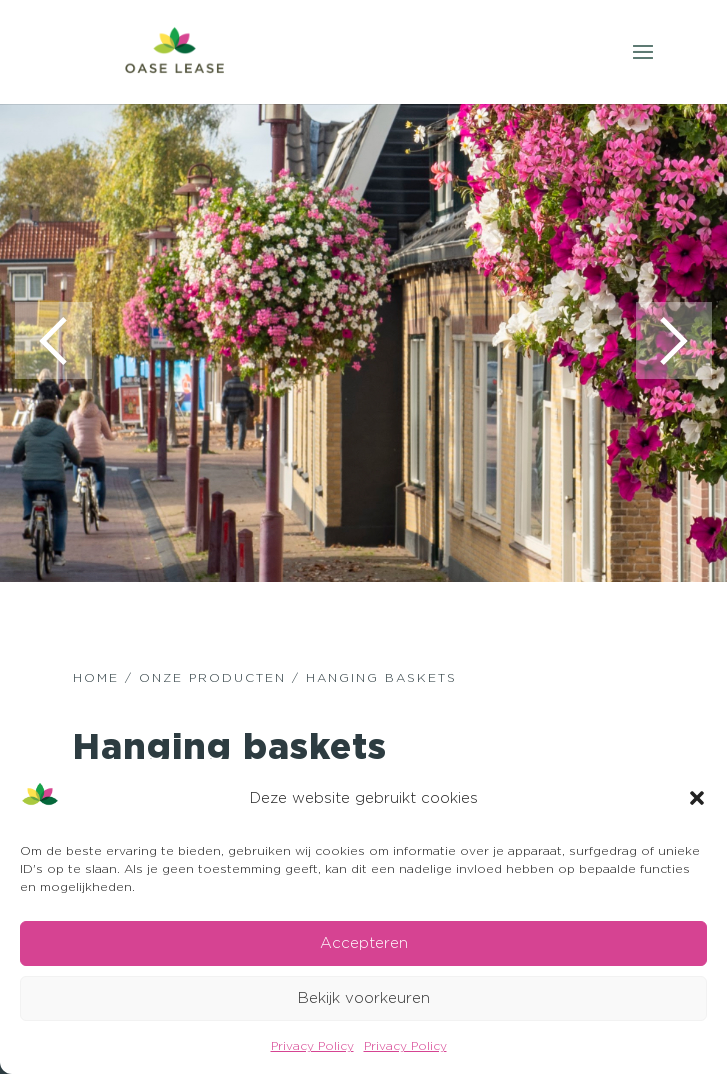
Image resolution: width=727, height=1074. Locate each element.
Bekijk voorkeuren (364, 997)
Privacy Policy (312, 1045)
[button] (697, 798)
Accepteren (364, 942)
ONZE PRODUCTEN (212, 678)
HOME (96, 678)
